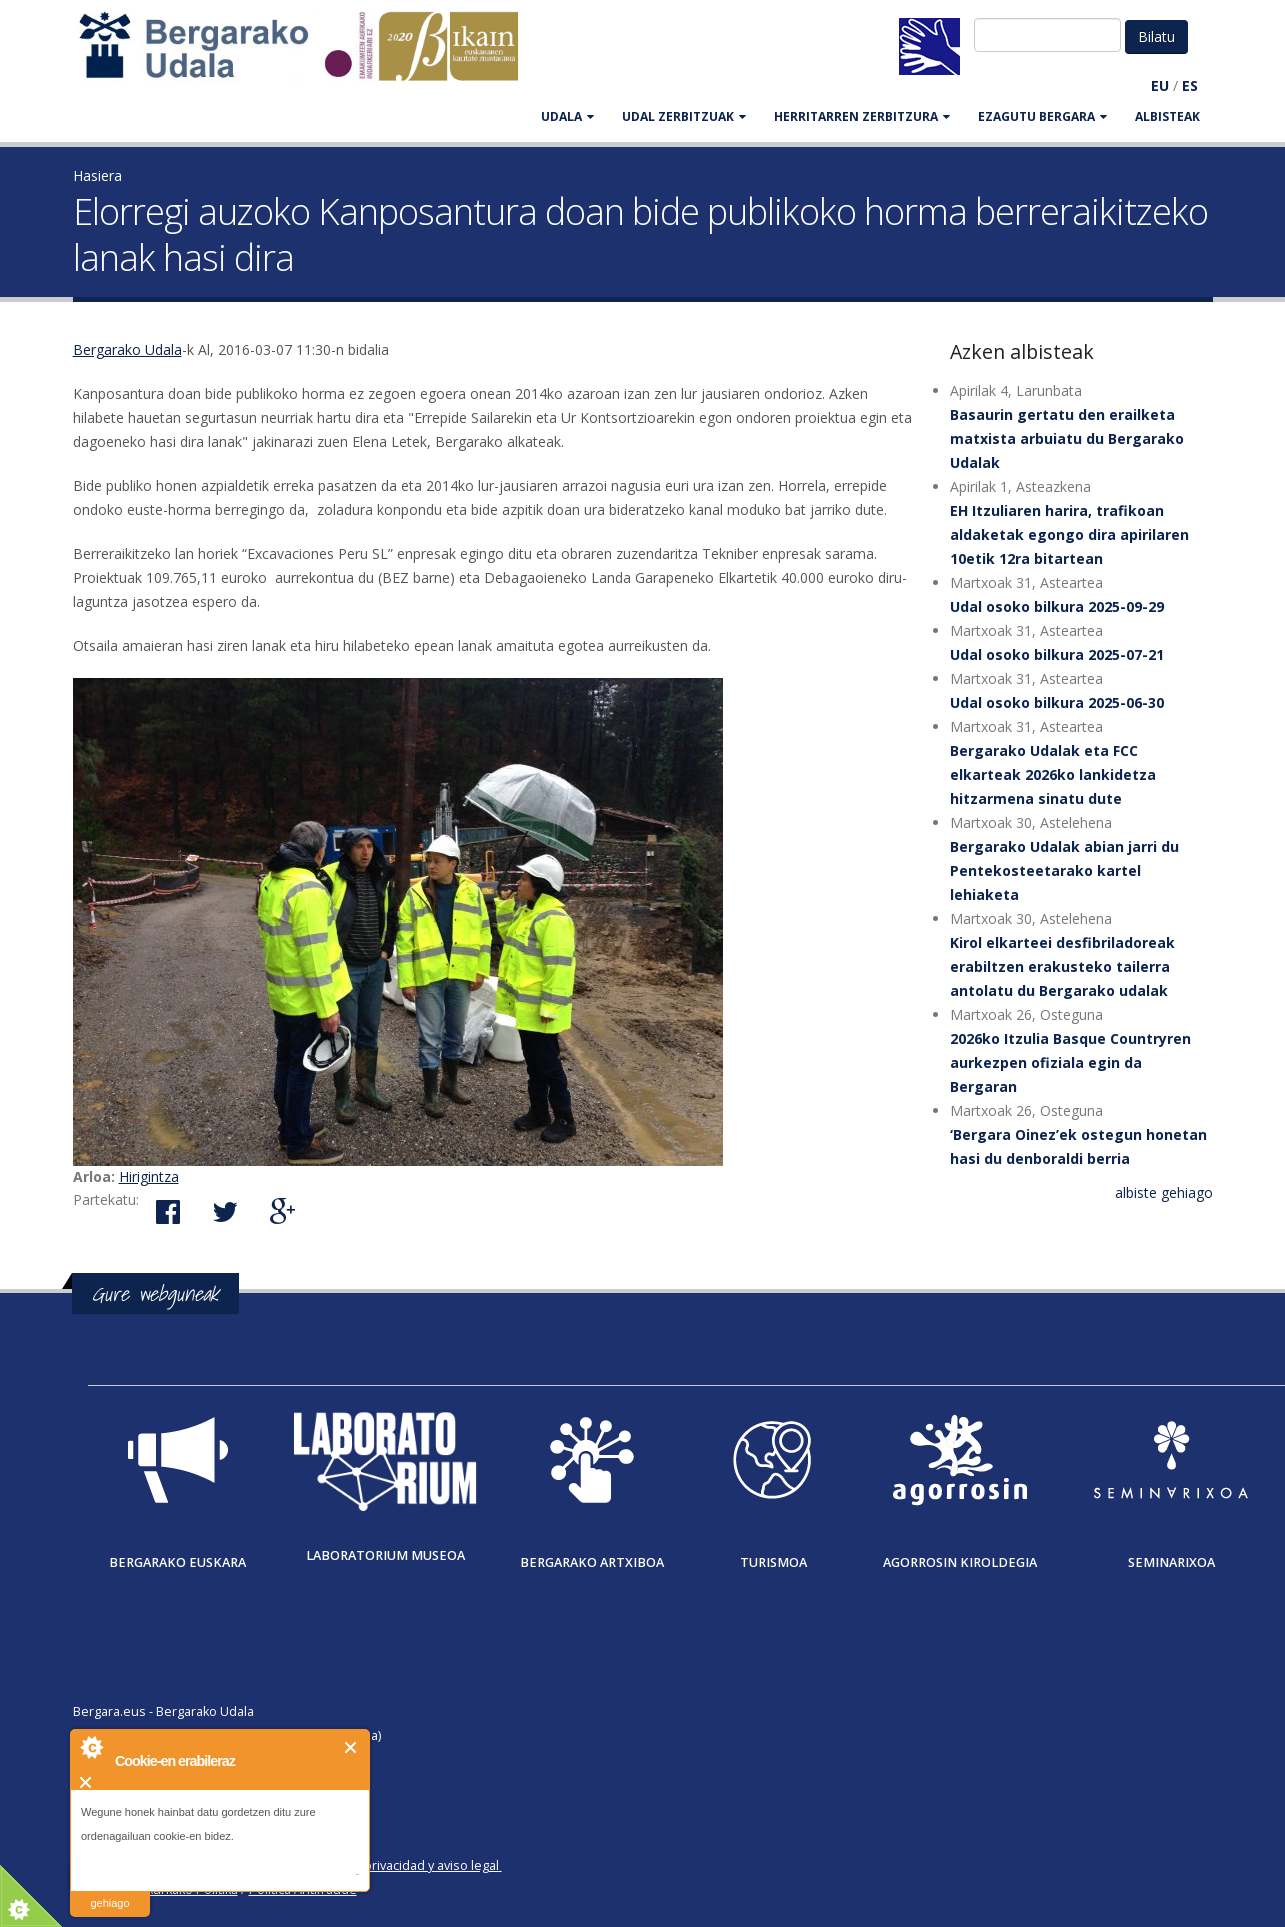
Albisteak (1167, 116)
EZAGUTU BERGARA (1042, 116)
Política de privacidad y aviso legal (399, 1865)
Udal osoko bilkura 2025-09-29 (1057, 606)
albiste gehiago (1164, 1192)
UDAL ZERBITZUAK (684, 116)
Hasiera (97, 175)
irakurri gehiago (109, 1890)
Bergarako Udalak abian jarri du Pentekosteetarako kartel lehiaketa (1064, 870)
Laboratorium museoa (385, 1555)
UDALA (567, 116)
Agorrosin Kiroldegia (960, 1562)
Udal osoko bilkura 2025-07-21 (1057, 654)
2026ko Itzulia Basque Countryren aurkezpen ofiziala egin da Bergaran (1070, 1062)
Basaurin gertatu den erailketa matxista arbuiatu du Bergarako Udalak (1067, 438)
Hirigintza (149, 1176)
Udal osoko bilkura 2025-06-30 (1057, 702)
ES (1190, 85)
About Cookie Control (91, 1747)
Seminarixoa (1171, 1562)
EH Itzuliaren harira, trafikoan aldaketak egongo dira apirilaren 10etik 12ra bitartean (1069, 534)
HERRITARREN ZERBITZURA (862, 116)
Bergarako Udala (127, 349)
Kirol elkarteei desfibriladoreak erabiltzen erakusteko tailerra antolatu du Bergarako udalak (1062, 966)
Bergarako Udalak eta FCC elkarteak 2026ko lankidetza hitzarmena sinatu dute (1053, 774)
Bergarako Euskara (177, 1562)
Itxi (351, 1747)
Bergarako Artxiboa (592, 1562)
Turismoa (773, 1562)
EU (1160, 85)
